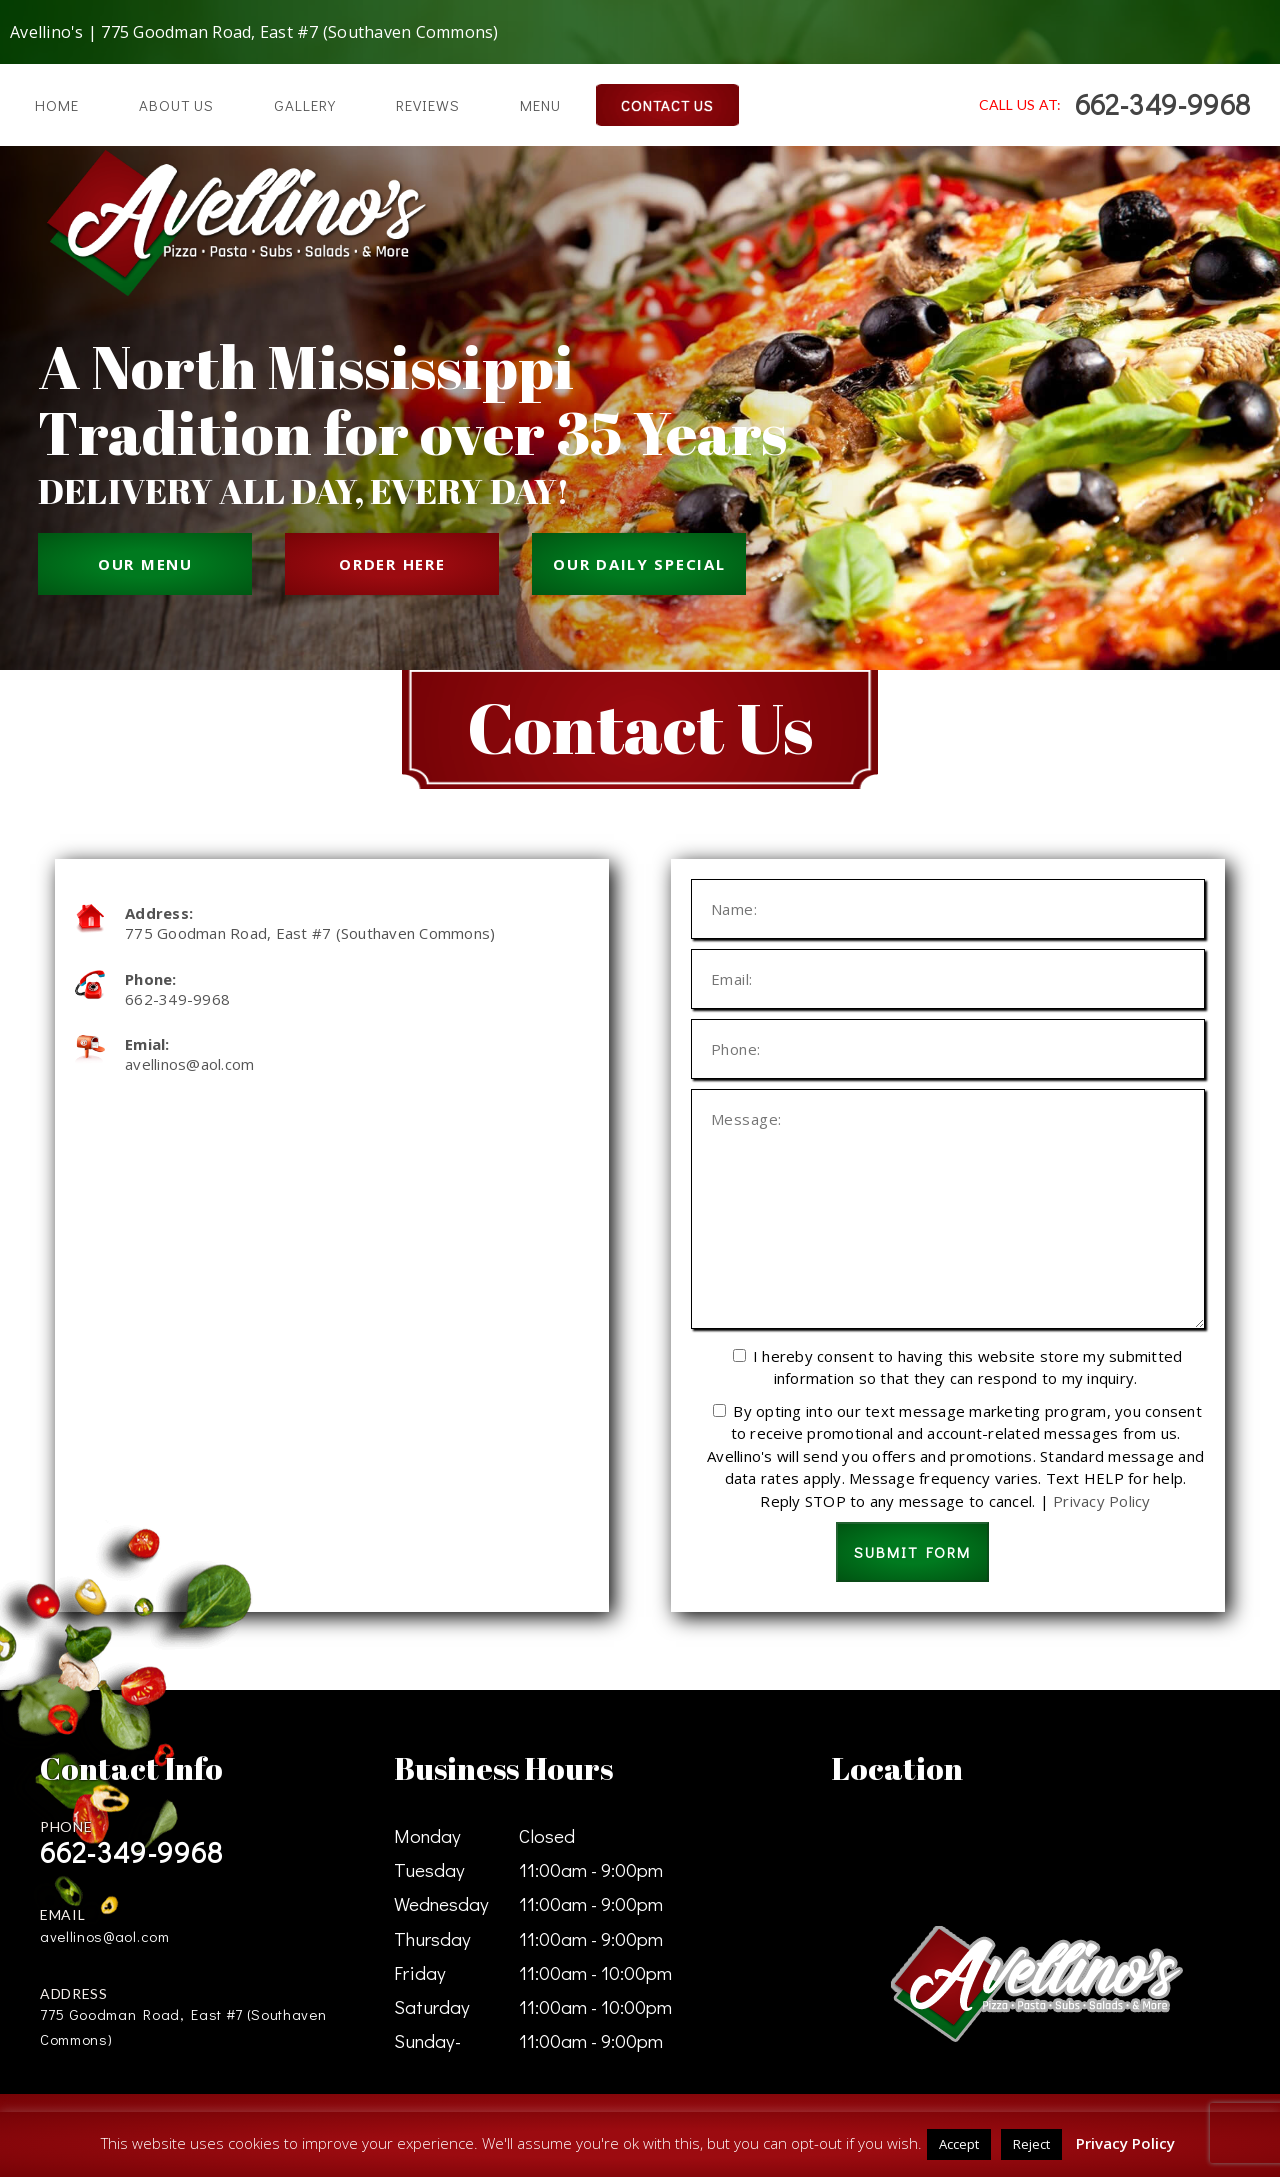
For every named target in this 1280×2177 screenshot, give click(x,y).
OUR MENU (145, 564)
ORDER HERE (392, 564)
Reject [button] (1031, 2144)
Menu (540, 105)
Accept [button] (959, 2144)
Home (57, 105)
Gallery (305, 105)
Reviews (428, 105)
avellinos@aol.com (189, 1064)
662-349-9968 (1162, 104)
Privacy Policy (1102, 1501)
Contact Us (667, 105)
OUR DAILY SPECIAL (639, 564)
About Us (176, 105)
